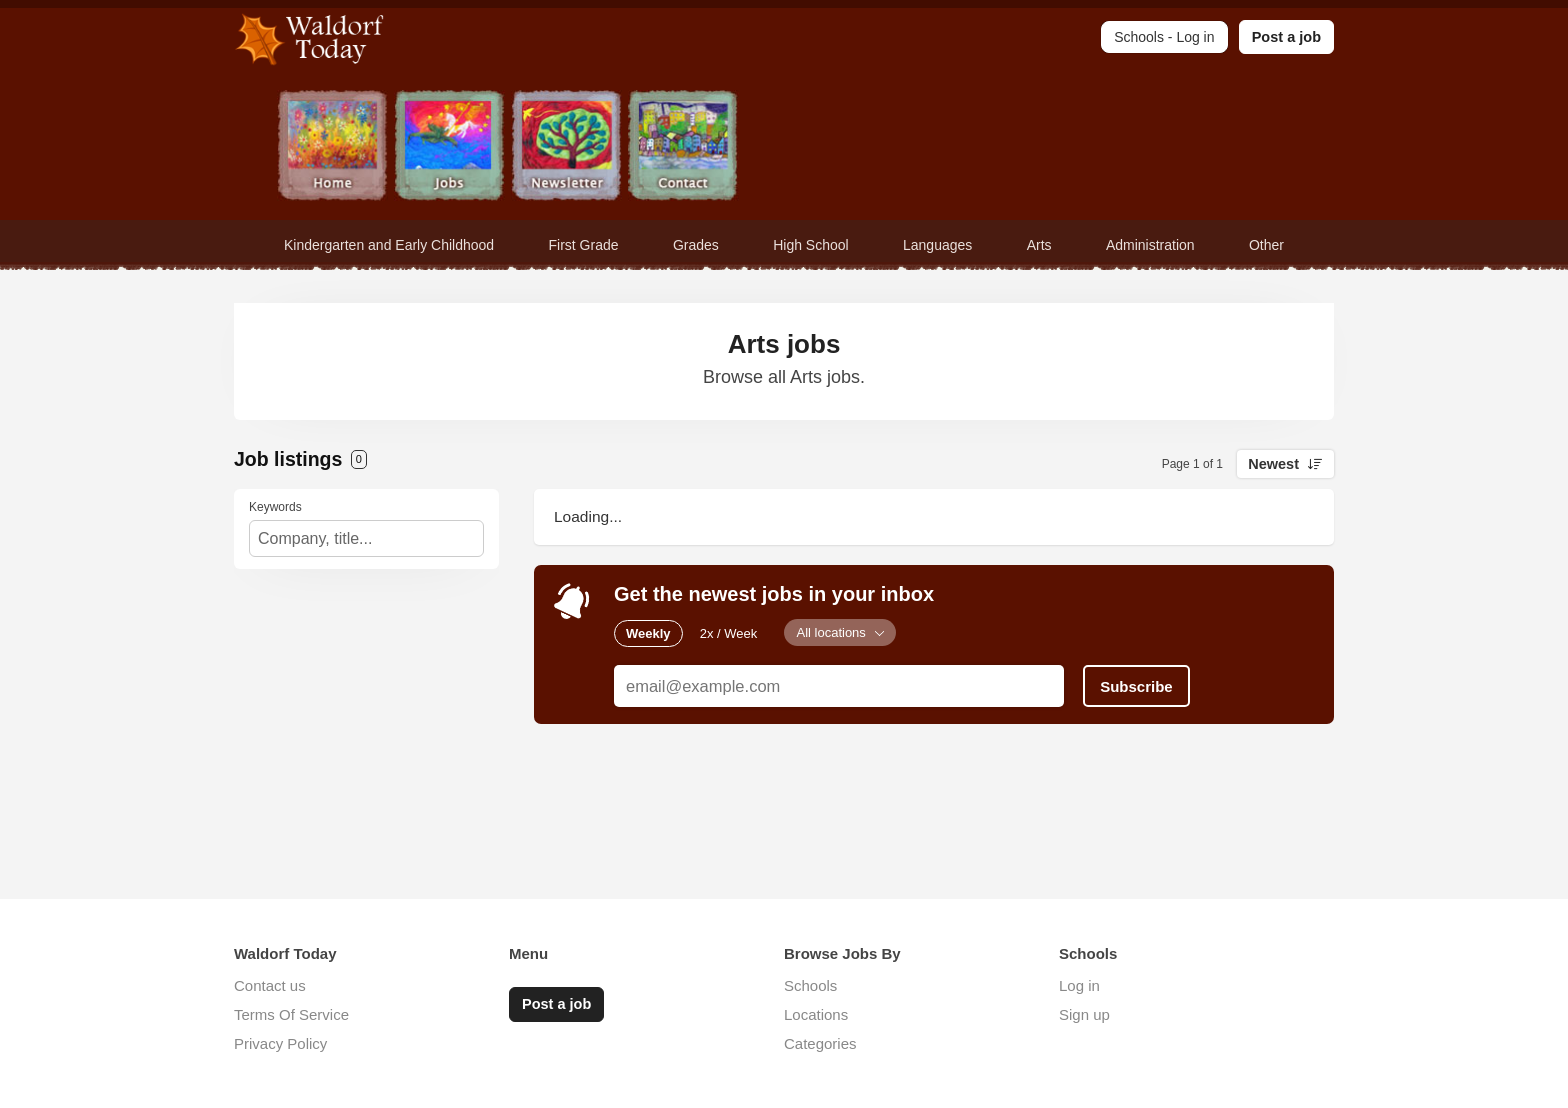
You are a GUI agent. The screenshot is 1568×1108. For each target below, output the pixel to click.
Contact (683, 147)
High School (811, 245)
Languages (937, 245)
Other (1266, 245)
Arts (1039, 245)
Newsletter (566, 147)
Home (332, 147)
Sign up (1084, 1014)
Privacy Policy (280, 1043)
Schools (810, 985)
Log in (1079, 985)
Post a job (1286, 37)
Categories (820, 1043)
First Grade (584, 245)
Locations (816, 1014)
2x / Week (729, 632)
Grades (696, 245)
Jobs (449, 147)
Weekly (648, 632)
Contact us (270, 985)
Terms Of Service (291, 1014)
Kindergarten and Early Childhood (389, 245)
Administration (1150, 245)
